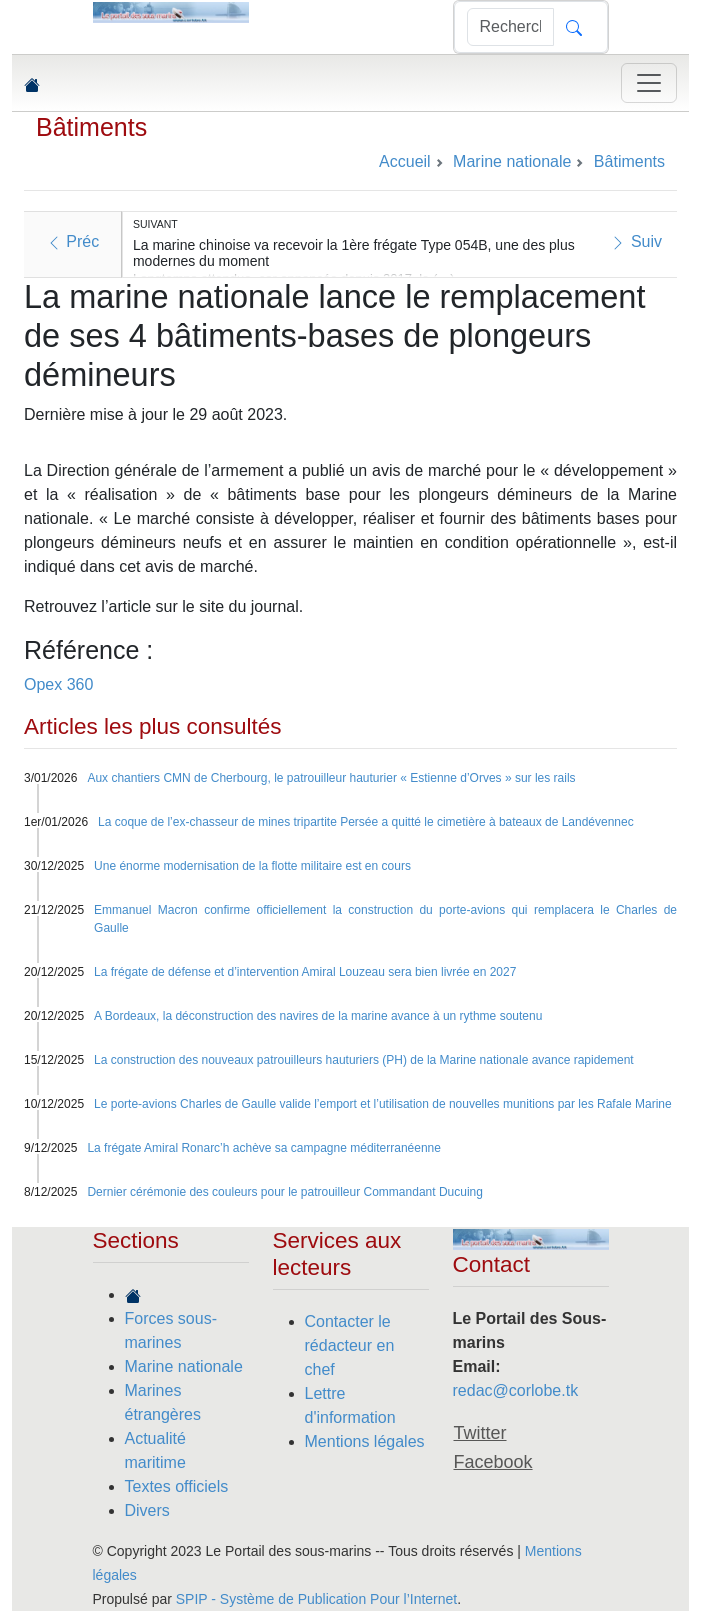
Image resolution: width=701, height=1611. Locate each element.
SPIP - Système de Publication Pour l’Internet (316, 1599)
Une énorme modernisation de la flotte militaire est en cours (252, 866)
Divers (147, 1510)
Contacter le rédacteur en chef (350, 1345)
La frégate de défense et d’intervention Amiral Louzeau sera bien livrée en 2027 (305, 972)
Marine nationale (184, 1366)
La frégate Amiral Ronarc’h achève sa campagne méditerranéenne (264, 1148)
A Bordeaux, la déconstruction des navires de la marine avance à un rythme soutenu (318, 1016)
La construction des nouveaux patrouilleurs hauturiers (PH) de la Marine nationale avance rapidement (364, 1060)
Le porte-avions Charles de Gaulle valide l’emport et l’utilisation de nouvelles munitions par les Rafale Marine (383, 1104)
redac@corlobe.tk (516, 1390)
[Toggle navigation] (649, 83)
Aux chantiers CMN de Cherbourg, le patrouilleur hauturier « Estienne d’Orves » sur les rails (331, 778)
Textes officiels (177, 1486)
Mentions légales (365, 1441)
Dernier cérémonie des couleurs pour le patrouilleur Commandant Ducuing (285, 1192)
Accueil (405, 161)
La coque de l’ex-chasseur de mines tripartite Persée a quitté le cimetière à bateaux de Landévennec (366, 822)
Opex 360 (58, 684)
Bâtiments (91, 127)
